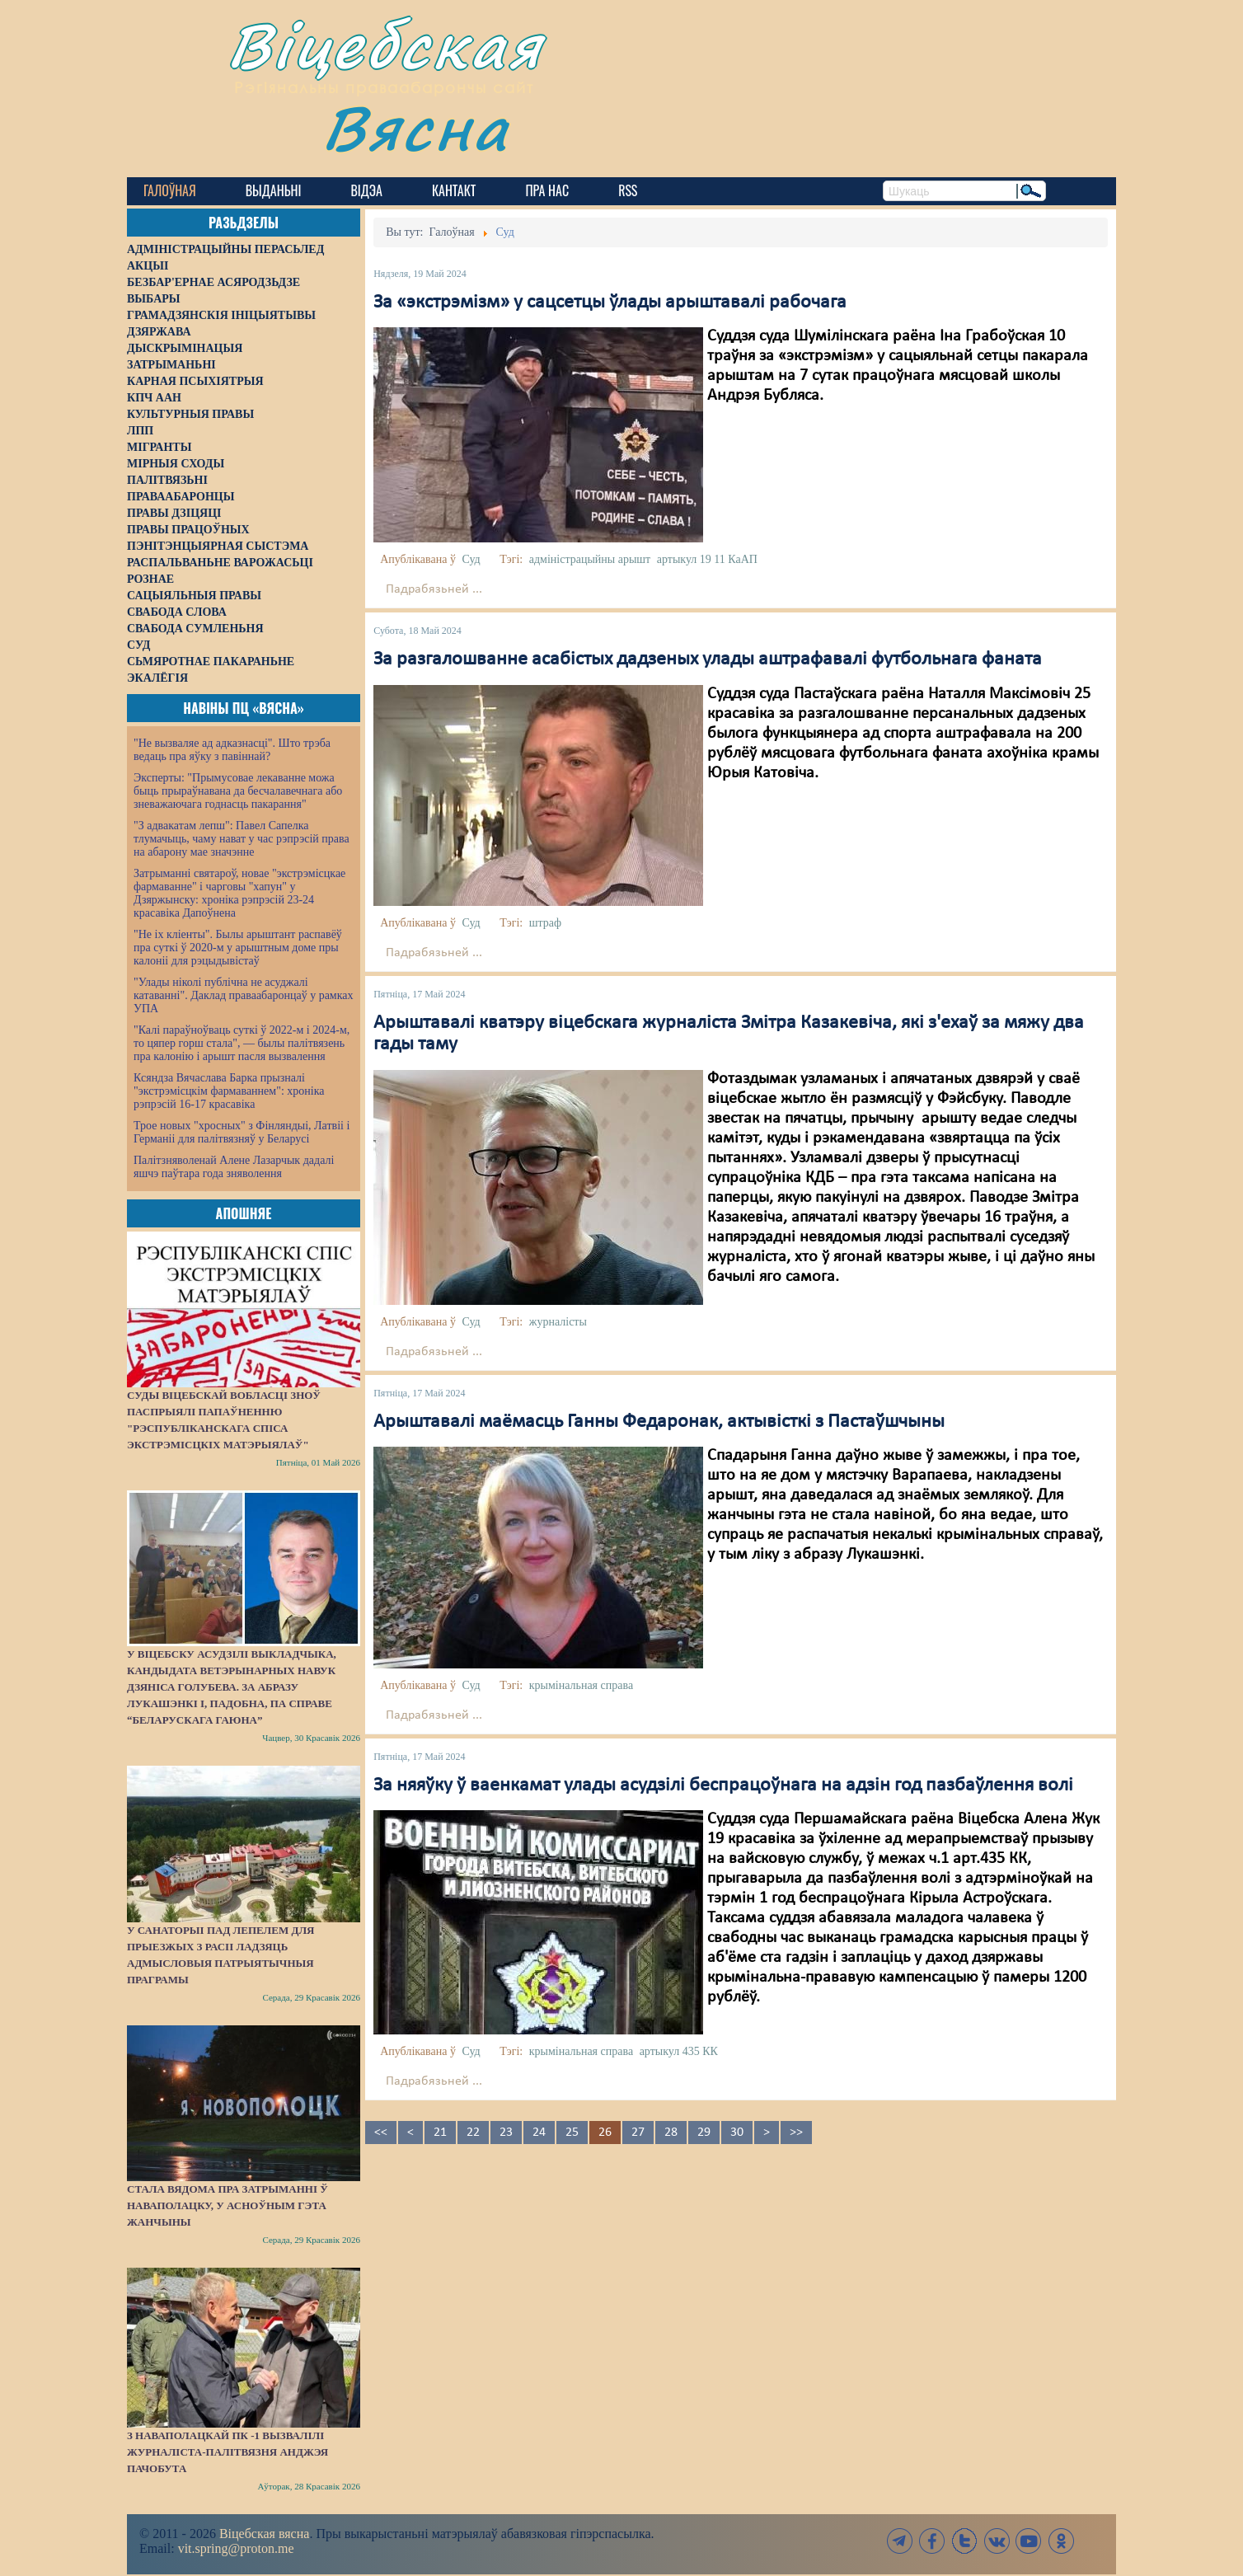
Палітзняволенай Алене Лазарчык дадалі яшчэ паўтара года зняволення (234, 1167)
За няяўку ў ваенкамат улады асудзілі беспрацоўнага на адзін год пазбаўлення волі (723, 1785)
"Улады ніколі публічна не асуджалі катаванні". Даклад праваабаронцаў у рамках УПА (244, 995)
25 (572, 2132)
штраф (545, 923)
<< (380, 2132)
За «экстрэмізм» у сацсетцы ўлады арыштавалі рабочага (610, 302)
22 (473, 2132)
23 (506, 2132)
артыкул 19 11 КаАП (707, 559)
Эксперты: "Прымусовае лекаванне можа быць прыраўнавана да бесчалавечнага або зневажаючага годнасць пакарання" (238, 791)
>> (796, 2132)
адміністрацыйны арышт (590, 559)
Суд (471, 559)
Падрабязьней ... (434, 589)
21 (440, 2132)
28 (671, 2132)
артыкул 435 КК (679, 2051)
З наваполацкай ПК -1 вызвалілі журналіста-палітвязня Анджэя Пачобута (227, 2452)
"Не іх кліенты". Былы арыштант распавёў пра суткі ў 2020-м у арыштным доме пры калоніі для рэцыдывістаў (238, 947)
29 (704, 2132)
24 (539, 2132)
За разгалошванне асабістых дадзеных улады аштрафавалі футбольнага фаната (707, 659)
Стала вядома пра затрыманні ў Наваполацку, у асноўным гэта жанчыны (227, 2205)
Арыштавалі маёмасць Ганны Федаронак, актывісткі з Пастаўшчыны (659, 1422)
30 (736, 2132)
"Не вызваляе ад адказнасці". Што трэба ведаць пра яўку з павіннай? (232, 749)
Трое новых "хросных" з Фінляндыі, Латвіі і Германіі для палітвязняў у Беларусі (241, 1132)
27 (638, 2132)
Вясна (416, 127)
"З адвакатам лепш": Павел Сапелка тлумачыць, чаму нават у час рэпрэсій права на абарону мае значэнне (241, 838)
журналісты (558, 1322)
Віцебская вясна (264, 2534)
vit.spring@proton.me (236, 2548)
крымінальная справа (581, 1685)
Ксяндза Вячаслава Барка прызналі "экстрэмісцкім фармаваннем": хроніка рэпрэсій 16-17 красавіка (229, 1091)
